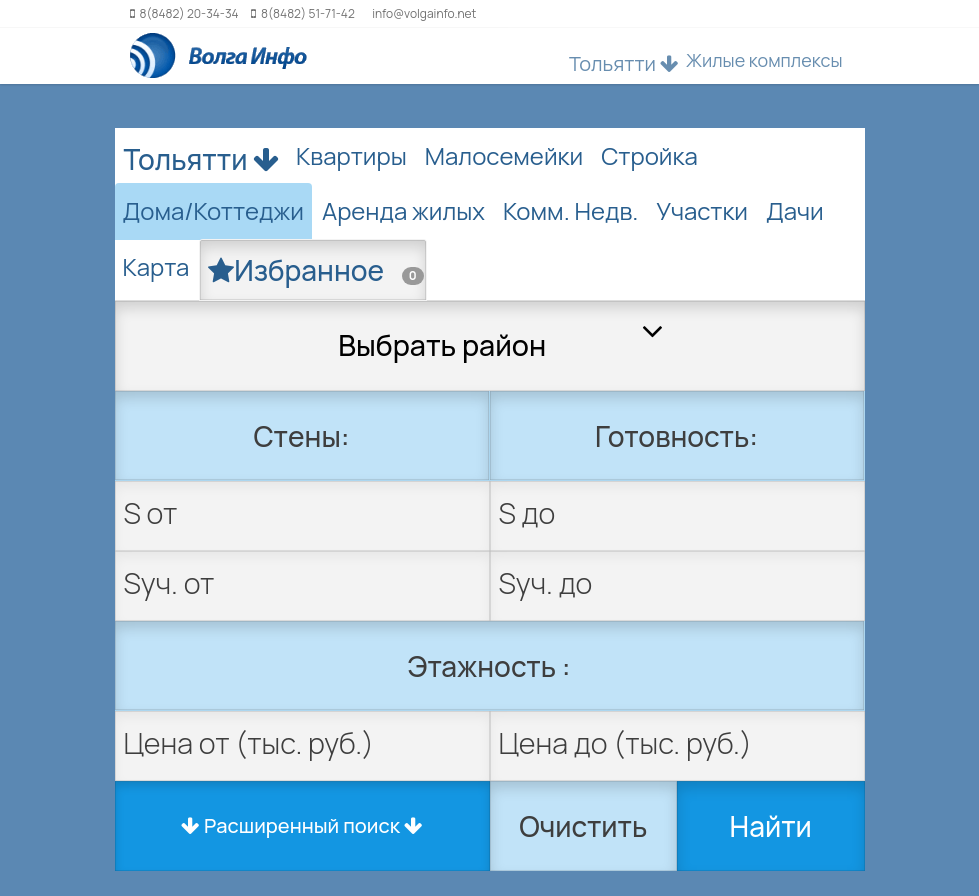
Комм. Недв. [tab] (570, 210)
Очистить (583, 826)
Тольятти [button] (624, 63)
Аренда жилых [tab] (403, 210)
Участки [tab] (702, 210)
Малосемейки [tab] (504, 155)
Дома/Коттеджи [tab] (213, 210)
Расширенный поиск (302, 825)
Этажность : (489, 666)
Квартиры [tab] (351, 155)
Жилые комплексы (764, 60)
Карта (156, 266)
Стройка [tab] (649, 155)
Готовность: (676, 436)
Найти (771, 826)
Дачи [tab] (795, 210)
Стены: (301, 436)
